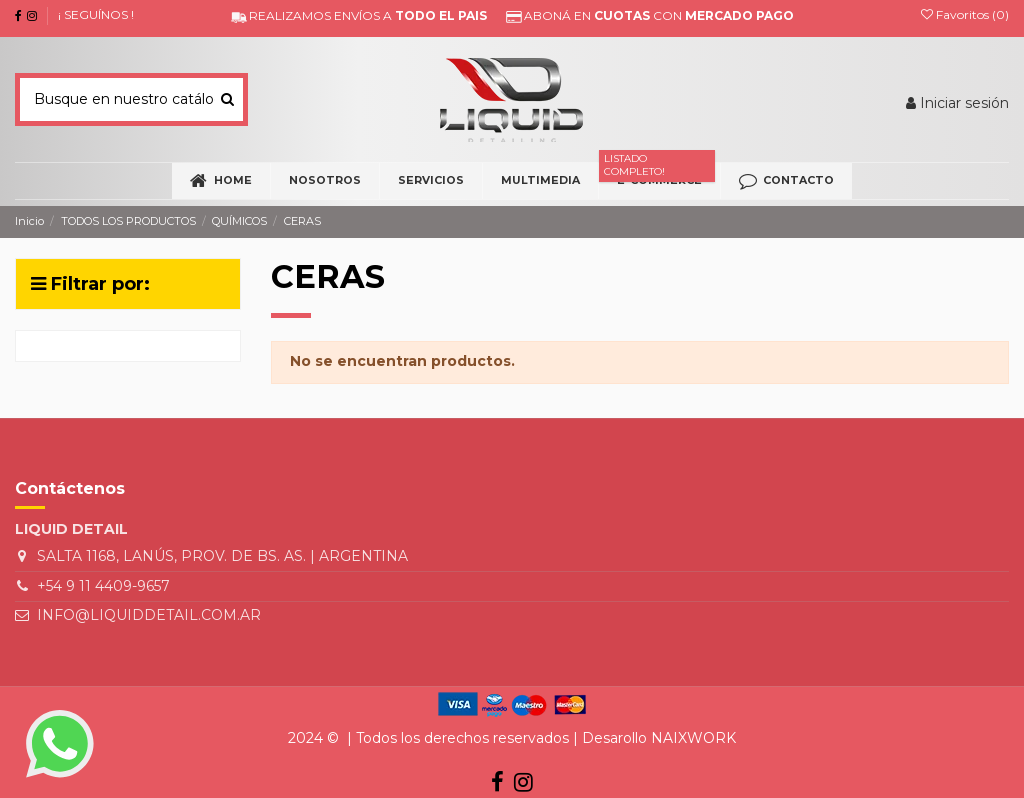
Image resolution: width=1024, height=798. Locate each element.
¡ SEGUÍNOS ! (96, 14)
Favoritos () (965, 14)
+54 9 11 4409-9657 (103, 586)
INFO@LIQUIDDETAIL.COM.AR (149, 615)
